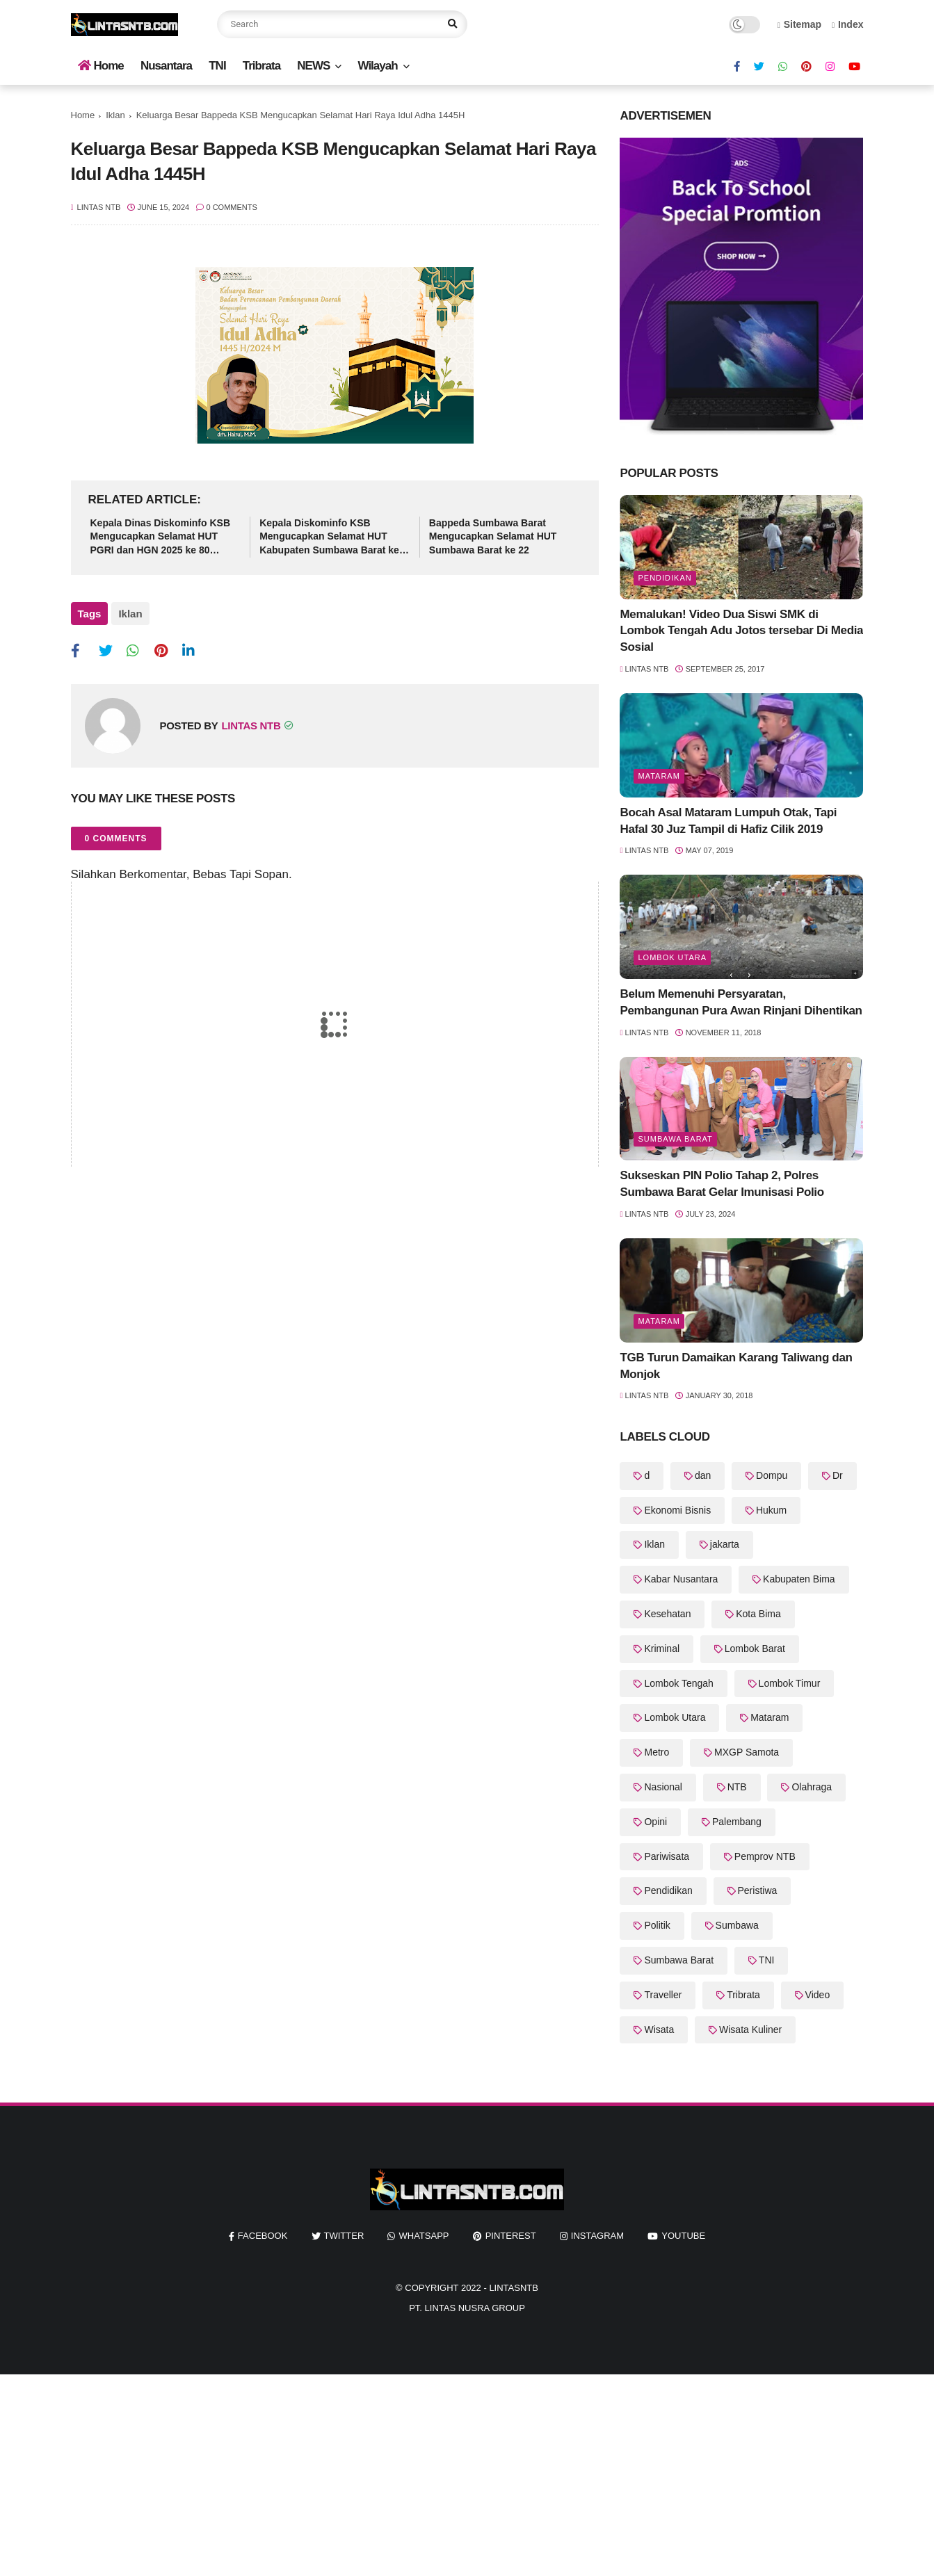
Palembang (737, 1821)
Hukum (771, 1510)
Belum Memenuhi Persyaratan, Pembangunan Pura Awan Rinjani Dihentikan (741, 1002)
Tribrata (261, 65)
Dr (837, 1475)
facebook (263, 2235)
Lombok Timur (790, 1683)
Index (848, 24)
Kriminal (661, 1648)
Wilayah (377, 65)
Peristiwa (758, 1890)
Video (817, 1994)
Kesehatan (667, 1613)
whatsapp (423, 2235)
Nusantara (166, 65)
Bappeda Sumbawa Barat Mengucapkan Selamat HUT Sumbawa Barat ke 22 (493, 536)
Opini (655, 1821)
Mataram (658, 776)
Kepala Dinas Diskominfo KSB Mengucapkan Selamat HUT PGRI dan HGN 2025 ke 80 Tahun (160, 537)
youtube (683, 2235)
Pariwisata (666, 1856)
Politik (657, 1925)
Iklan (115, 115)
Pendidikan (664, 578)
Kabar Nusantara (681, 1579)
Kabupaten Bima (799, 1579)
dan (703, 1475)
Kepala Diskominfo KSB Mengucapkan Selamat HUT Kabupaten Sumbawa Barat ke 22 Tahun (329, 537)
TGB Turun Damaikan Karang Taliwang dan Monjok (736, 1366)
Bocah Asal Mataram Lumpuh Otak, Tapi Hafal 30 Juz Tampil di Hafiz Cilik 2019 (728, 821)
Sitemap (800, 24)
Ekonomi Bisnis (677, 1510)
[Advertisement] (417, 2471)
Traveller (663, 1994)
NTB (737, 1786)
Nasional (663, 1786)
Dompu (771, 1475)
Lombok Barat (755, 1648)
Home (101, 65)
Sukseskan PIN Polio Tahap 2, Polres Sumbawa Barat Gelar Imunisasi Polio (721, 1184)
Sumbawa (737, 1925)
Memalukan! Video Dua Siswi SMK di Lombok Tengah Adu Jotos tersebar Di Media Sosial (741, 631)
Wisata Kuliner (750, 2029)
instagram (597, 2235)
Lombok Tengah (678, 1683)
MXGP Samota (746, 1752)
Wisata (659, 2029)
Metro (656, 1752)
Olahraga (811, 1786)
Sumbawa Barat (675, 1139)
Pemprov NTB (765, 1856)
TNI (217, 65)
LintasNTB (513, 2288)
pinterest (510, 2235)
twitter (344, 2235)
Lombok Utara (672, 957)
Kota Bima (758, 1613)
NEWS (313, 65)
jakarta (724, 1544)
